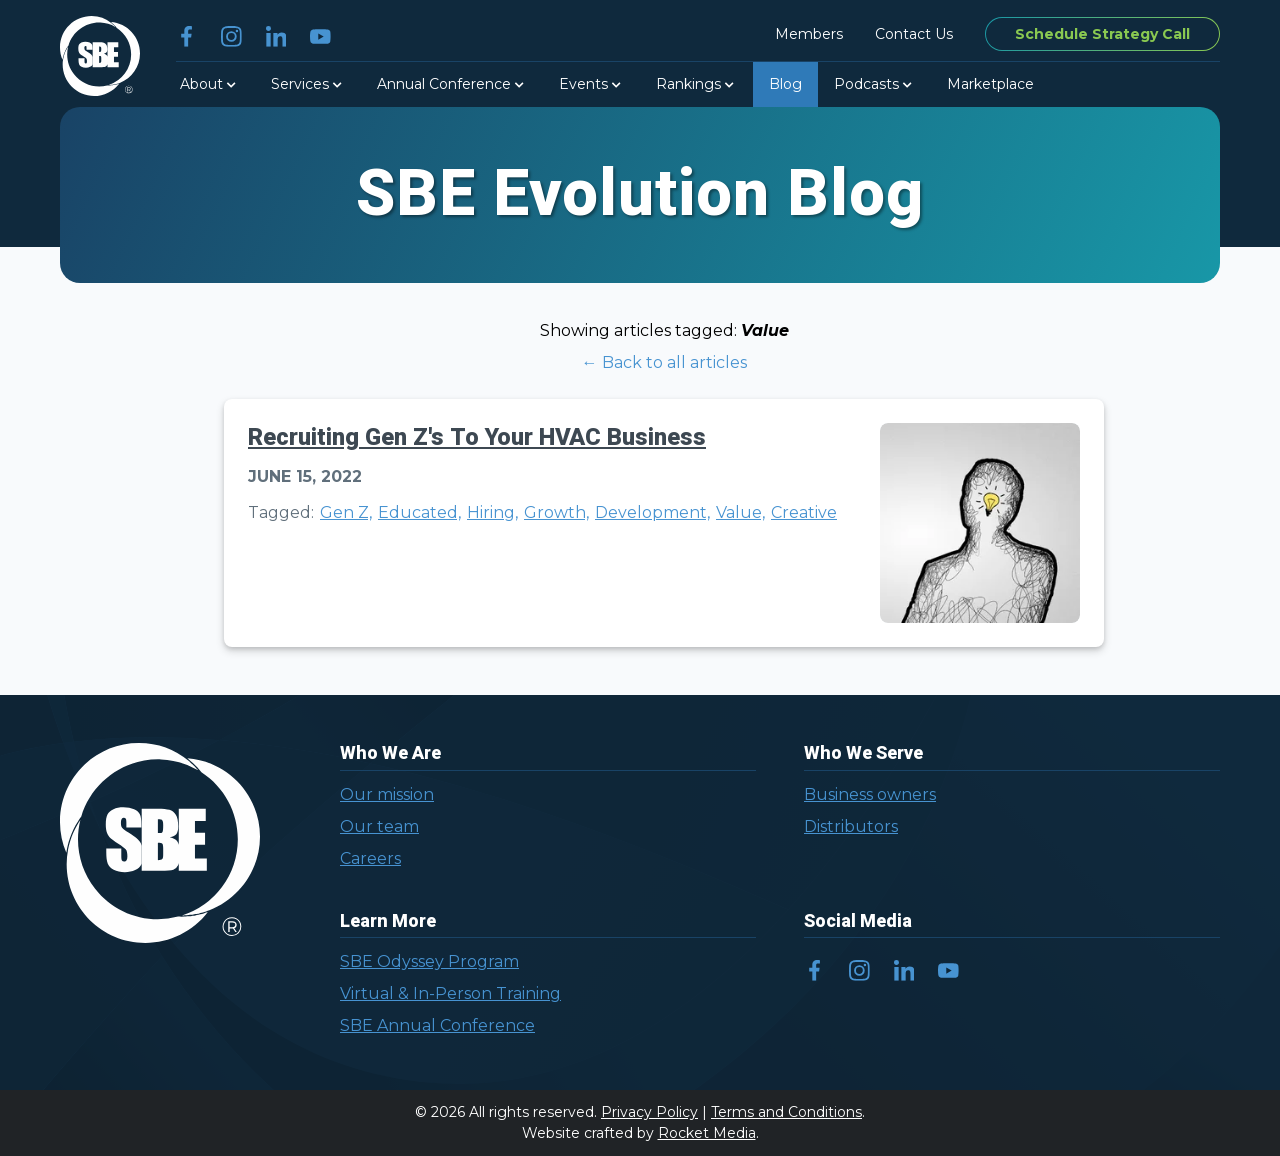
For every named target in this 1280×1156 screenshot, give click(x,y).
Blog (785, 84)
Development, (652, 512)
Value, (740, 512)
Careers (370, 858)
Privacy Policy (649, 1112)
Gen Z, (346, 512)
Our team (379, 826)
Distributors (851, 826)
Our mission (387, 794)
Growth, (556, 512)
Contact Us (914, 34)
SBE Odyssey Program (429, 961)
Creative (804, 512)
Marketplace (990, 84)
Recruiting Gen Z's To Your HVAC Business (477, 437)
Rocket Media (707, 1133)
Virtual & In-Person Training (450, 993)
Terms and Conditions (786, 1112)
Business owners (870, 794)
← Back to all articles (664, 362)
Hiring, (492, 512)
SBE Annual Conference (437, 1025)
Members (809, 34)
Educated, (419, 512)
